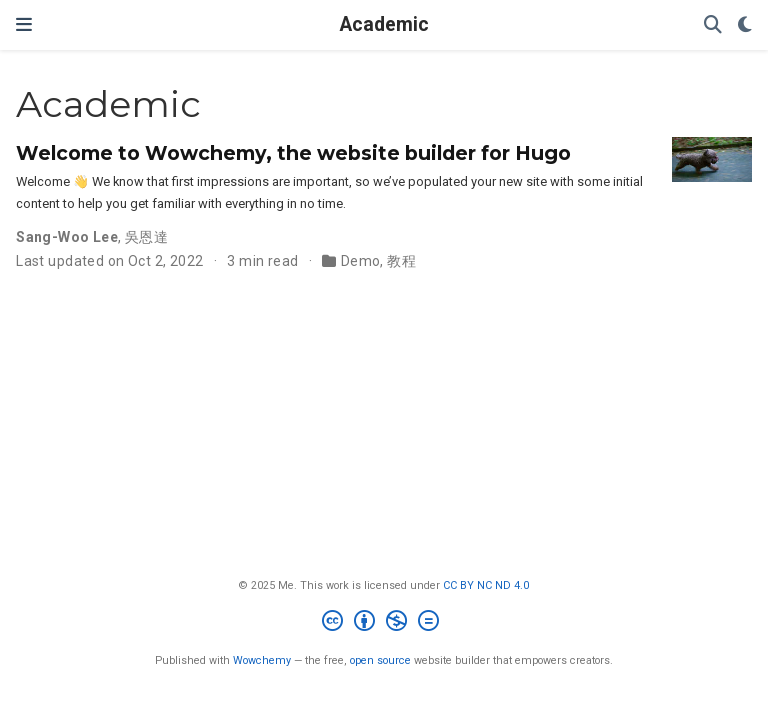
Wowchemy (262, 660)
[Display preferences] (745, 25)
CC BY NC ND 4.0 (486, 585)
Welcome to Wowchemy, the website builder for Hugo (293, 153)
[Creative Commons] (384, 623)
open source (380, 660)
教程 (401, 261)
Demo (361, 261)
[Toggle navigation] (24, 24)
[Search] (713, 25)
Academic (384, 24)
